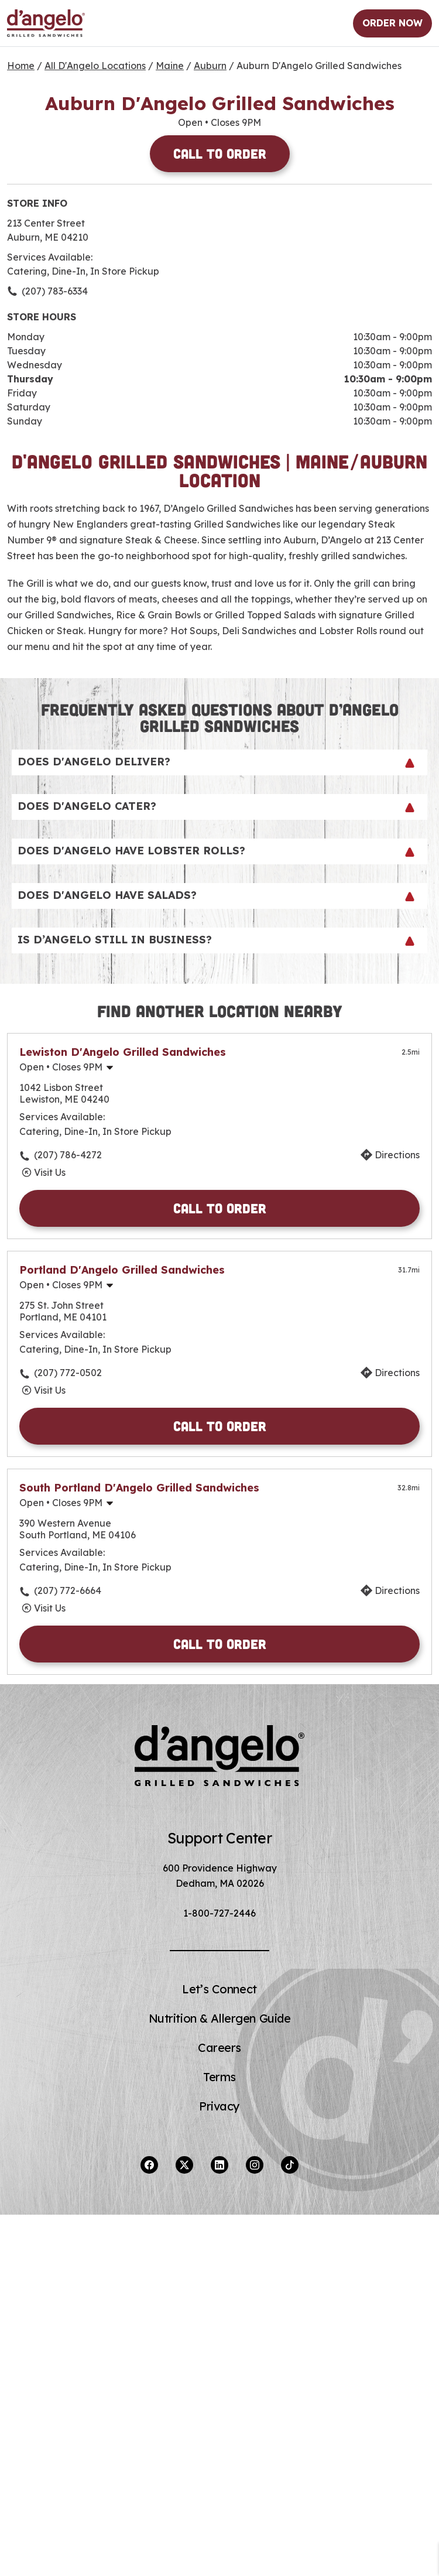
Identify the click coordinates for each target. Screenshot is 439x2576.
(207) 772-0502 (68, 1372)
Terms (219, 2076)
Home (21, 65)
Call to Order (219, 153)
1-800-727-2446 (219, 1913)
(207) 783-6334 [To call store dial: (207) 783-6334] (55, 291)
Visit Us (50, 1172)
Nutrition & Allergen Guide (220, 2018)
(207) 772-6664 (67, 1590)
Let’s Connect (219, 1989)
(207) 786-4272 (68, 1155)
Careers (219, 2047)
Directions (397, 1155)
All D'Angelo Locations (95, 65)
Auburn (210, 65)
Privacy (219, 2106)
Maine (170, 65)
